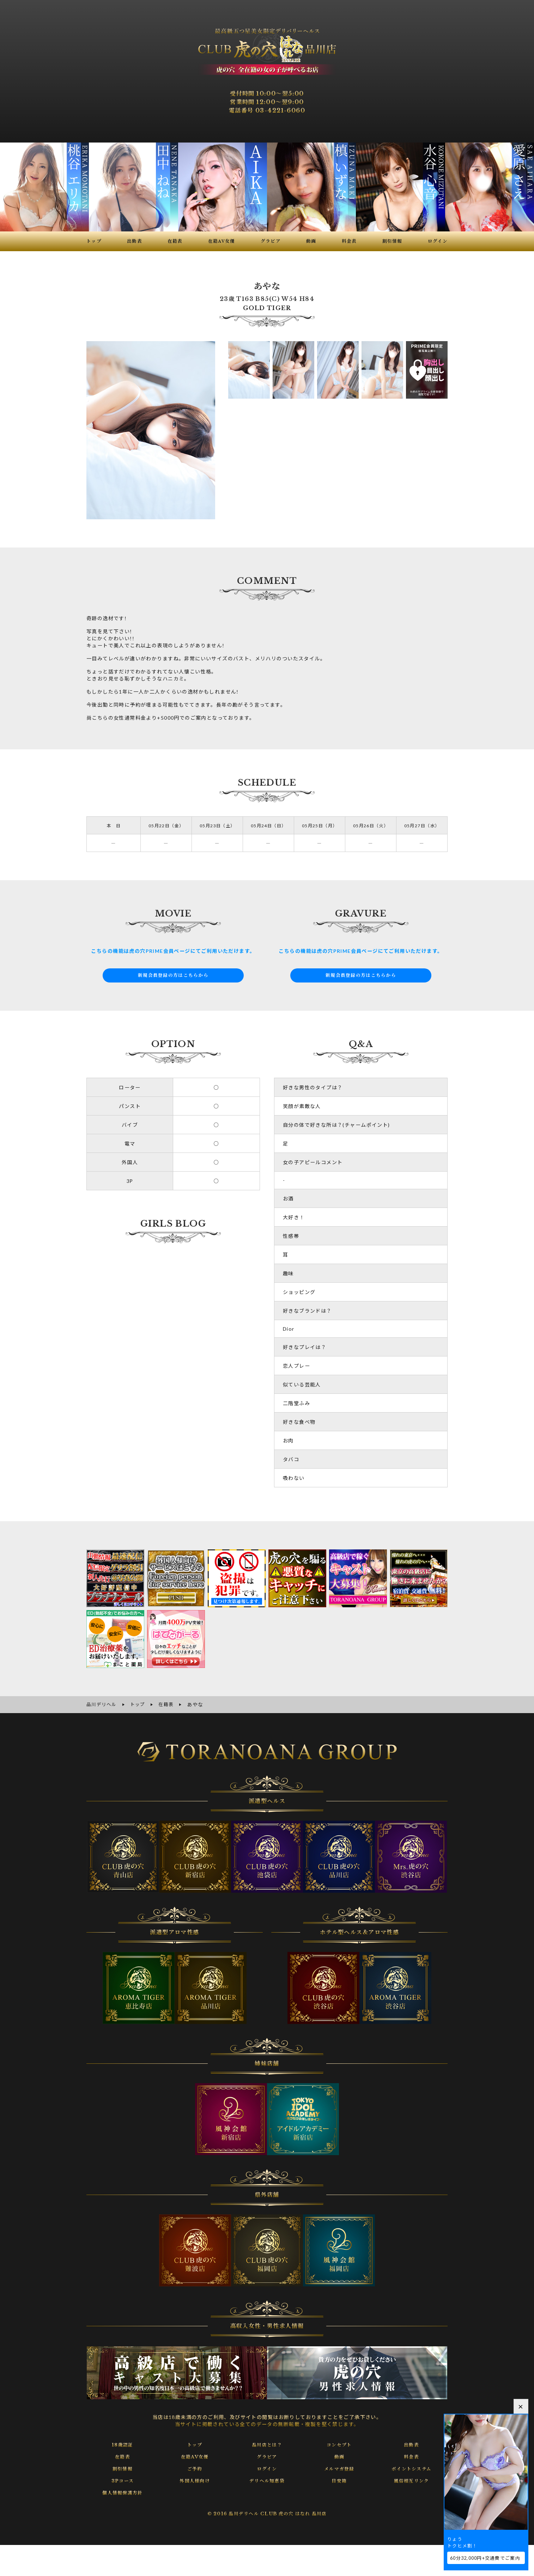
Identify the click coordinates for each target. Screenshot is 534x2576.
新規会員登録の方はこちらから (173, 975)
